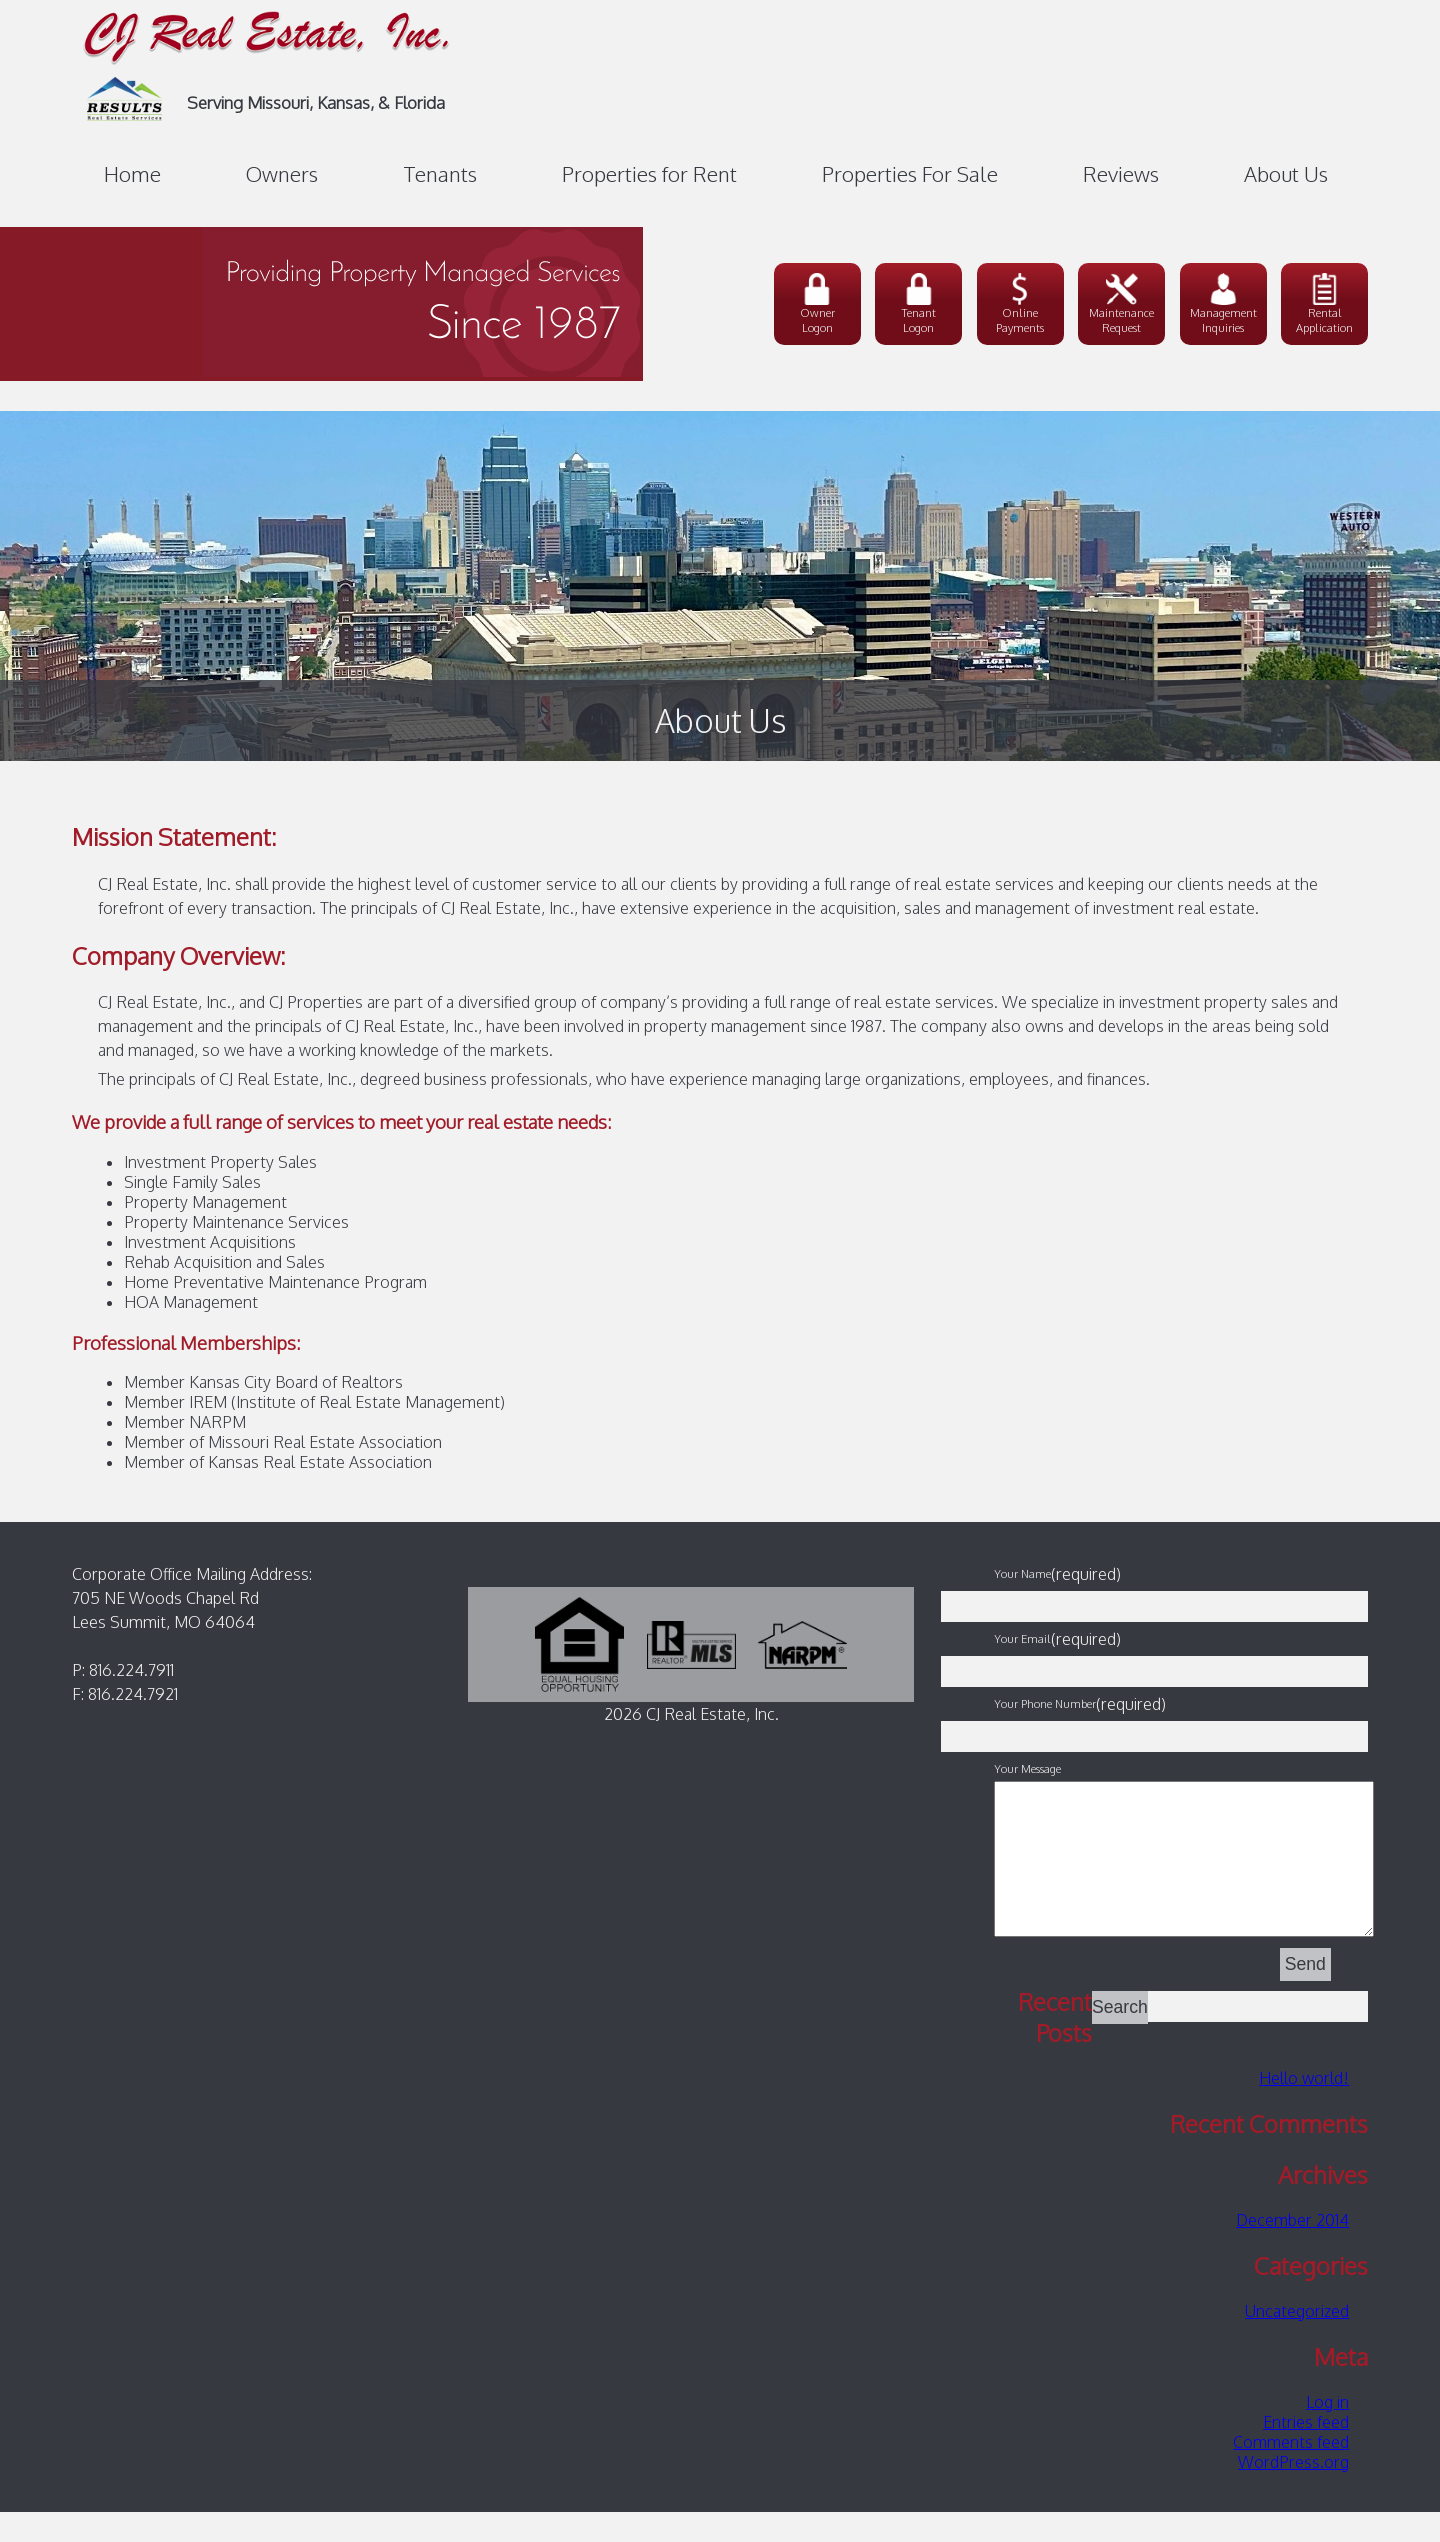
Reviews (1121, 174)
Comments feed (1291, 2472)
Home (132, 174)
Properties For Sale (910, 174)
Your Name (1022, 1573)
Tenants (440, 174)
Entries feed (1306, 2452)
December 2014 (1292, 2250)
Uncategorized (1297, 2341)
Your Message (1027, 1768)
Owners (282, 174)
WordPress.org (1293, 2492)
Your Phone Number (1045, 1703)
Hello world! (1304, 2108)
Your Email (1022, 1638)
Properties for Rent (649, 174)
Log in (1327, 2432)
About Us (1286, 174)
